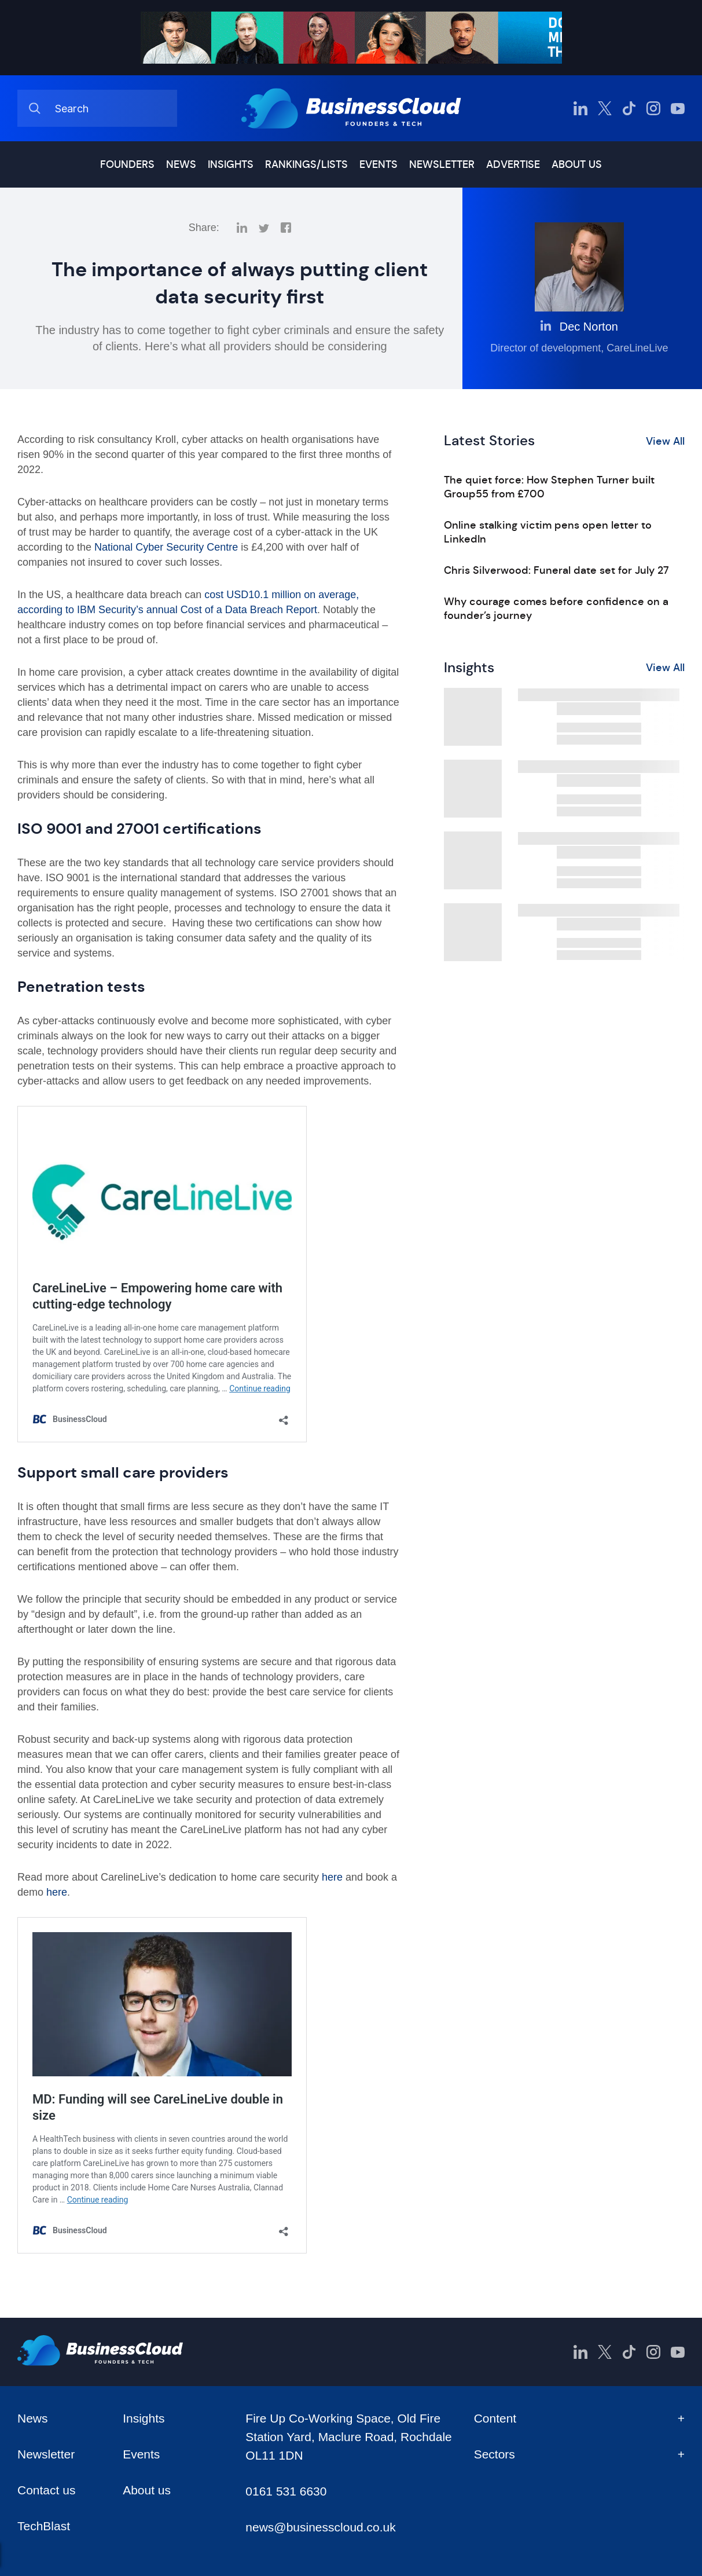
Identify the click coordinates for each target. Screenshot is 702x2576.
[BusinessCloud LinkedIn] (580, 108)
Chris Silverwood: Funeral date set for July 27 (556, 570)
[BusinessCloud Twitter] (605, 108)
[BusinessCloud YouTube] (678, 108)
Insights (230, 164)
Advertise (513, 164)
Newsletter (442, 164)
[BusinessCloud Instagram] (653, 108)
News (181, 164)
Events (378, 164)
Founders (127, 164)
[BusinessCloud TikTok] (629, 108)
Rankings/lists (306, 164)
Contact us (46, 2490)
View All (665, 441)
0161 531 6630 (285, 2491)
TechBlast (43, 2526)
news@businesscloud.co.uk (320, 2527)
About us (577, 164)
